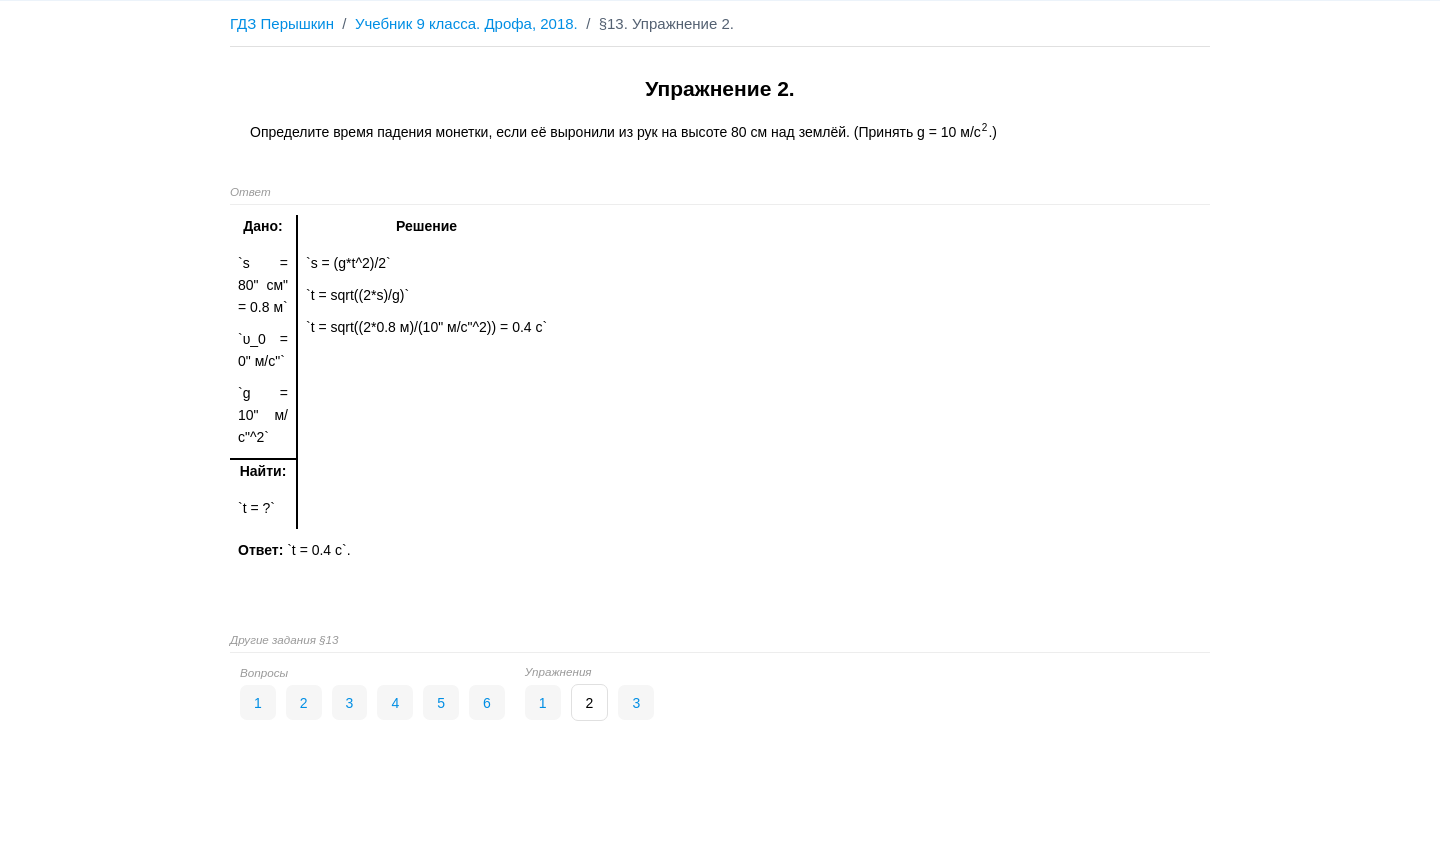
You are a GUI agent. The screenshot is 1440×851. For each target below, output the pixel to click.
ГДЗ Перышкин (282, 23)
